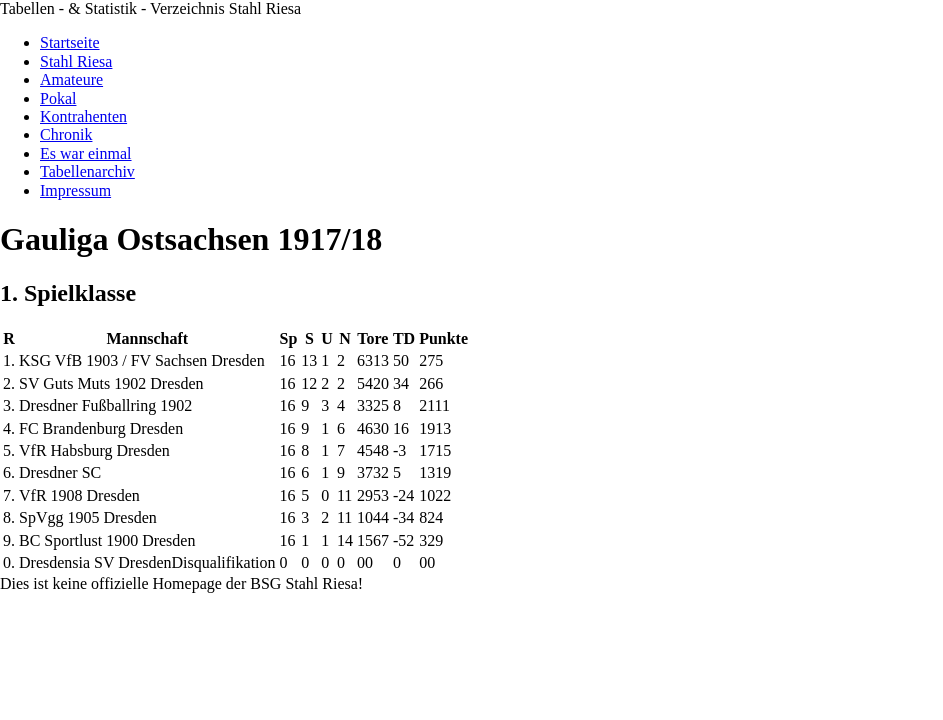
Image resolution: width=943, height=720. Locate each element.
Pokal (58, 98)
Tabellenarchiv (87, 171)
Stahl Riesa (76, 61)
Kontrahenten (83, 116)
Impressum (75, 190)
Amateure (71, 79)
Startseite (70, 42)
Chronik (66, 134)
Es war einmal (86, 153)
